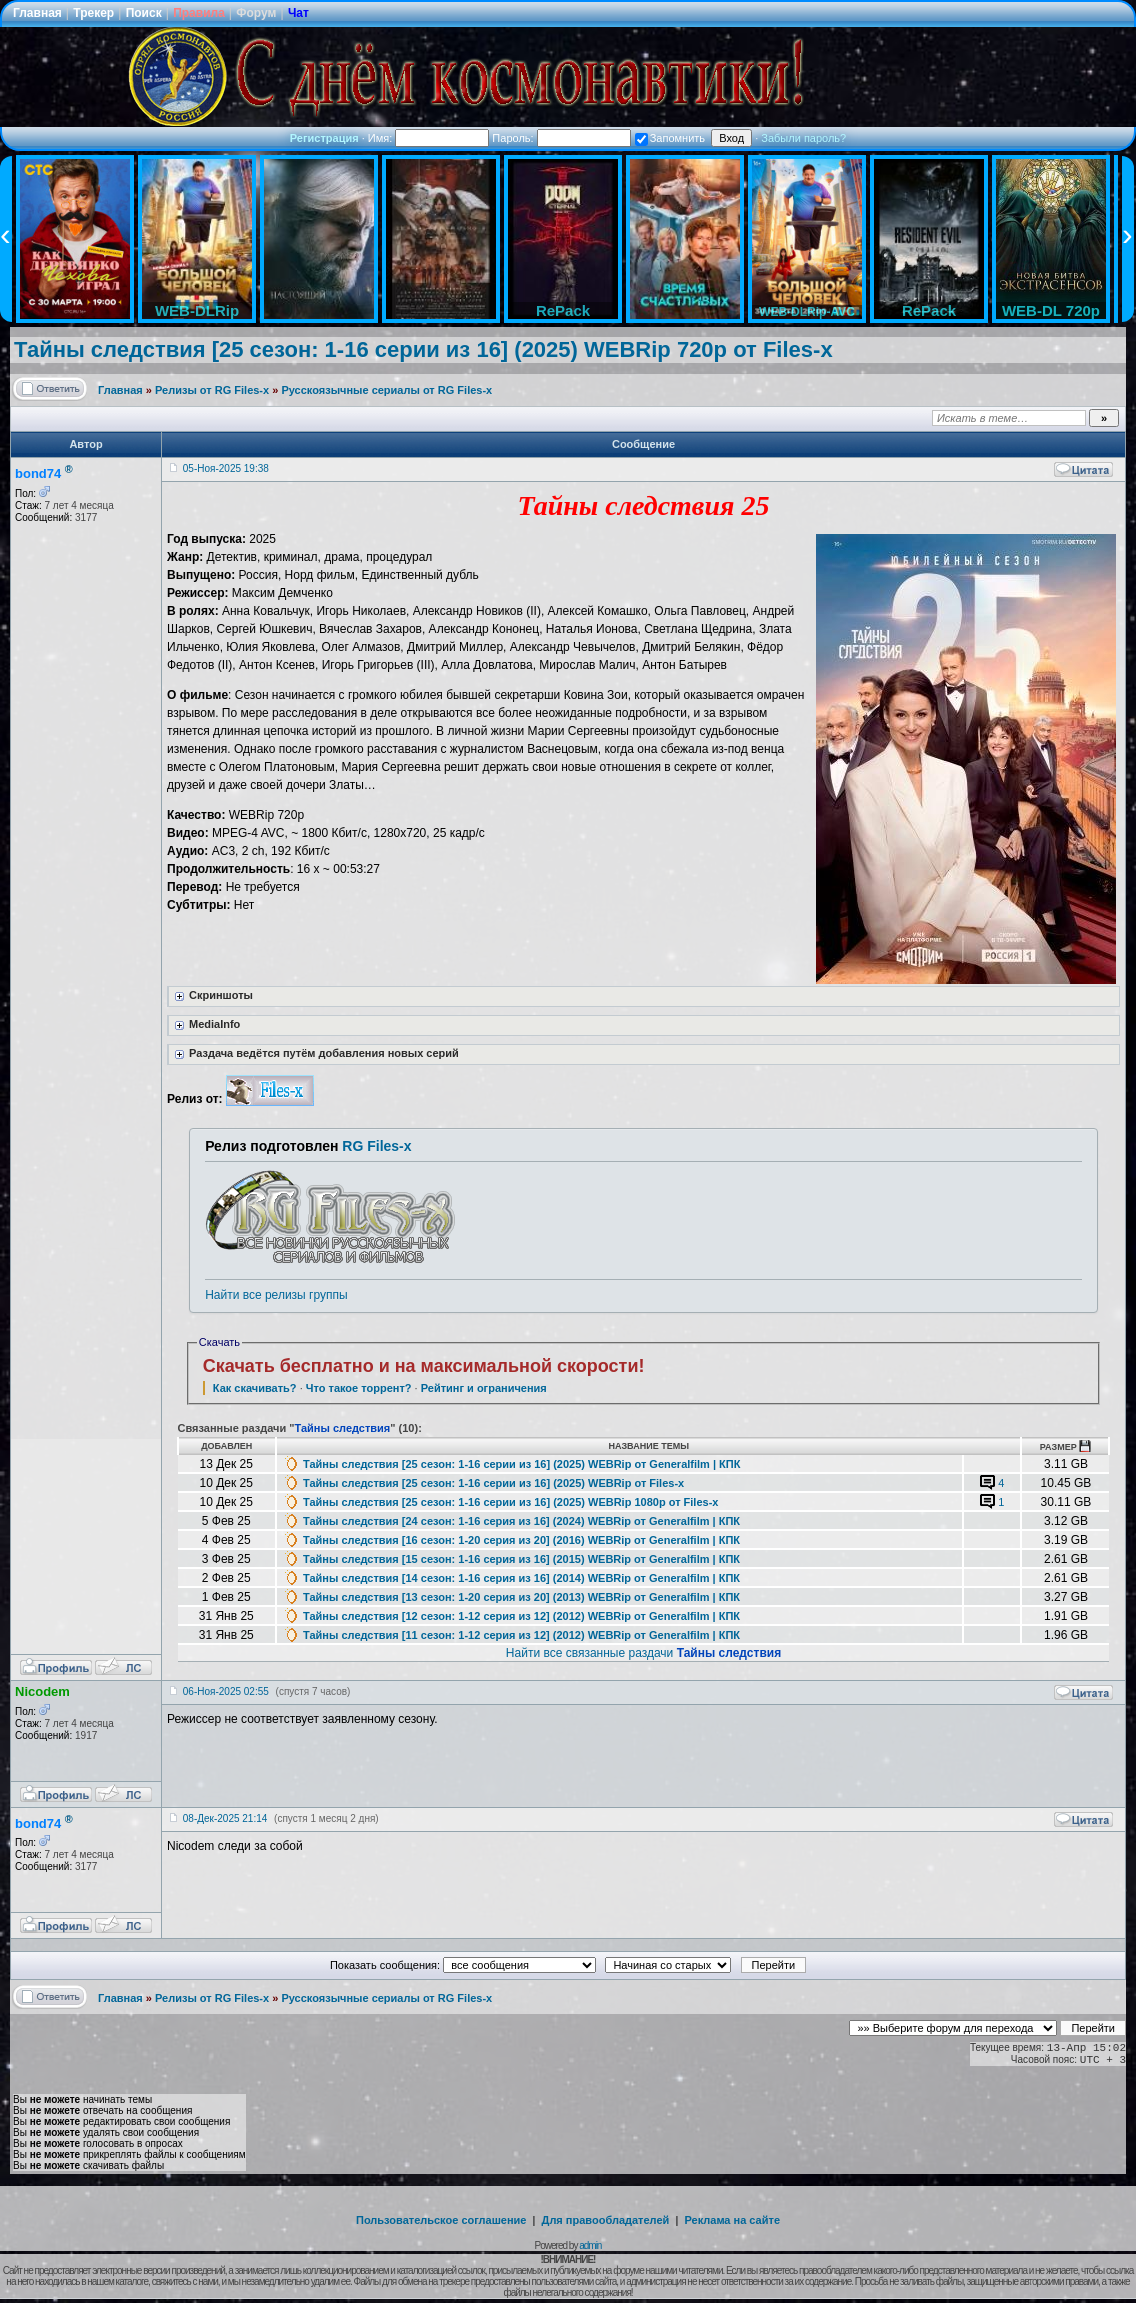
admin (590, 2245)
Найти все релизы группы (276, 1295)
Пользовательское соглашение (441, 2220)
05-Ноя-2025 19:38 (226, 468)
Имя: (429, 138)
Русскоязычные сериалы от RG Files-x (386, 390)
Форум (256, 13)
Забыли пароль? (803, 138)
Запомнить (670, 138)
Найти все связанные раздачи (643, 1653)
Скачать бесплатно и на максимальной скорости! (424, 1366)
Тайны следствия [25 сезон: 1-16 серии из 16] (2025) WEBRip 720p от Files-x (423, 349)
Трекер (93, 13)
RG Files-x (376, 1146)
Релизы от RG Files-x (212, 390)
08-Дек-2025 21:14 (225, 1818)
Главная (37, 13)
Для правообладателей (606, 2220)
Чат (298, 13)
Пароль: (561, 138)
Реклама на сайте (732, 2220)
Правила (199, 13)
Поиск (144, 13)
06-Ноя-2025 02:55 (226, 1691)
